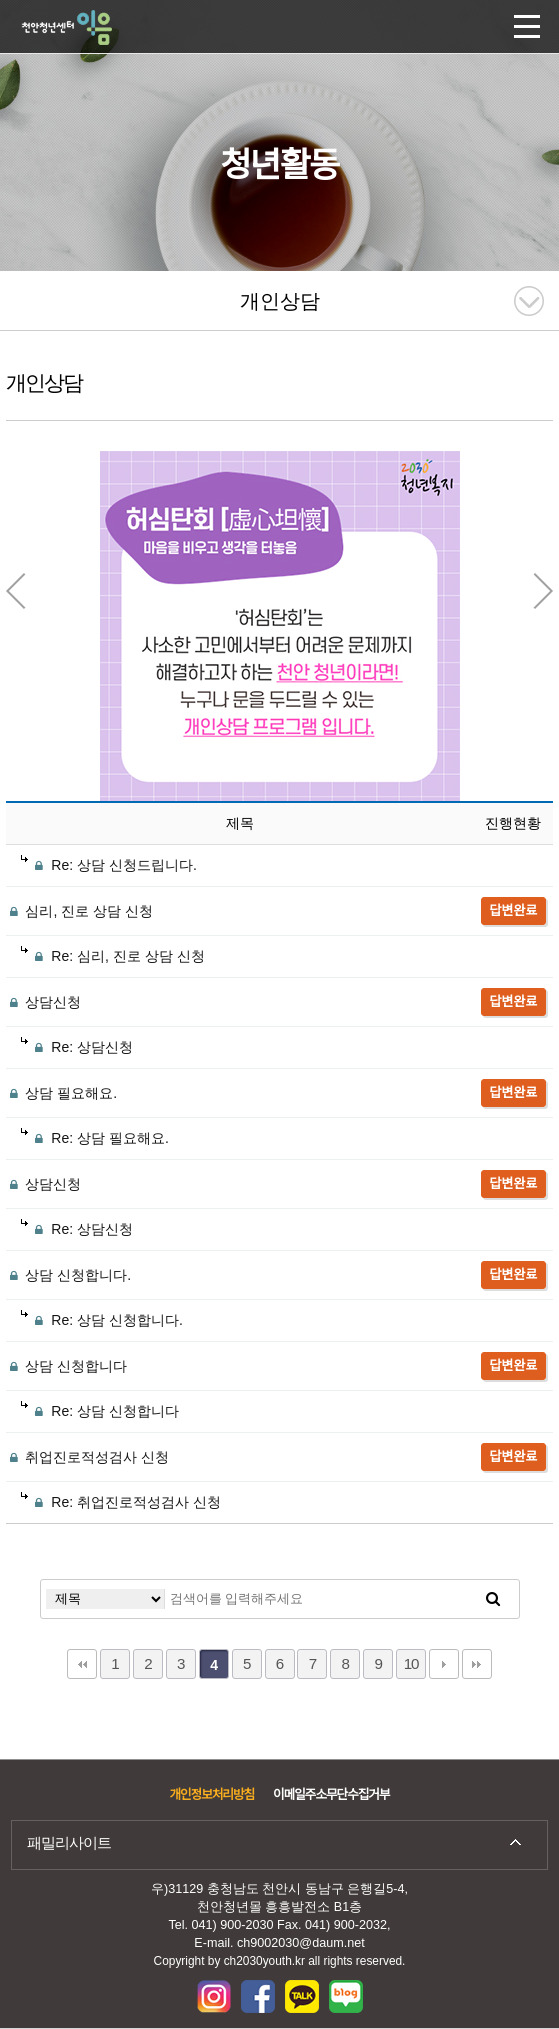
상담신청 (44, 1002)
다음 (444, 1664)
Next (543, 591)
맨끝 (477, 1664)
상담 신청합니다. (69, 1275)
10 (411, 1663)
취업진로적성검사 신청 (88, 1457)
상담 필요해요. (62, 1093)
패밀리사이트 (69, 1842)
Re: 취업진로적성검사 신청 (121, 1502)
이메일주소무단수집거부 (331, 1795)
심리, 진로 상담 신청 (79, 911)
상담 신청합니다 (67, 1366)
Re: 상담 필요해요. (95, 1138)
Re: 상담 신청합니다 (100, 1411)
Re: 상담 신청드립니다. (109, 865)
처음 (82, 1664)
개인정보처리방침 (211, 1795)
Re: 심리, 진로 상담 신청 (113, 956)
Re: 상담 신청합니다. (102, 1320)
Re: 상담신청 (77, 1047)
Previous (16, 591)
